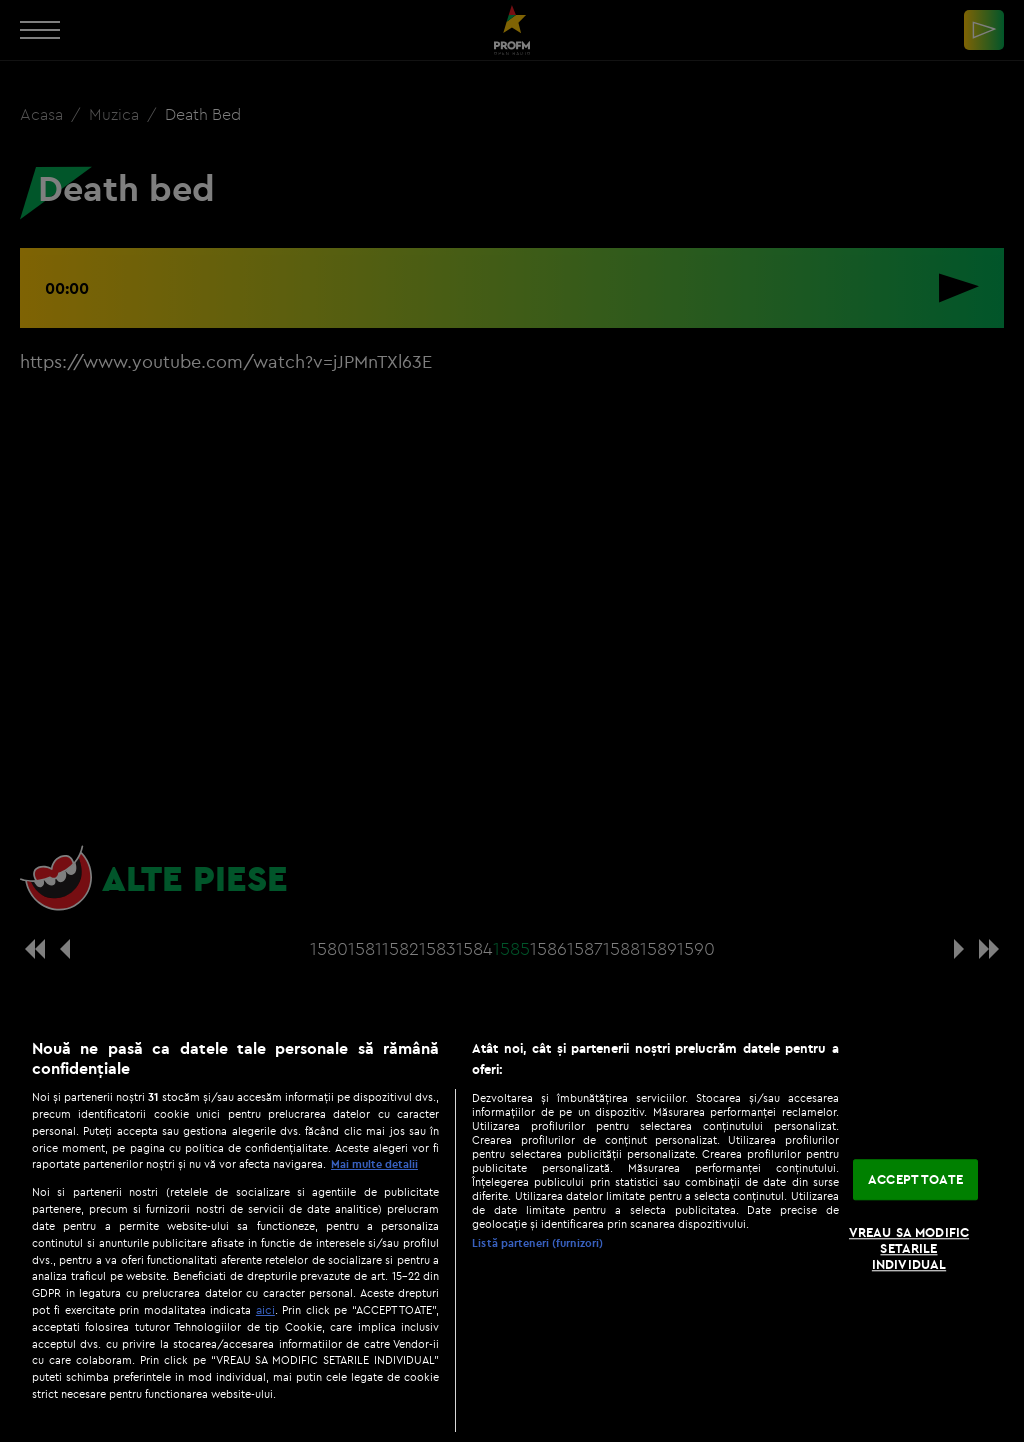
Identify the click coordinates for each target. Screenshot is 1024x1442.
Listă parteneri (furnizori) (537, 1243)
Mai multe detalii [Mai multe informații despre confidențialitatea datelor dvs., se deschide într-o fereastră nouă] (374, 1164)
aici (265, 1309)
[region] (512, 1230)
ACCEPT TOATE (915, 1179)
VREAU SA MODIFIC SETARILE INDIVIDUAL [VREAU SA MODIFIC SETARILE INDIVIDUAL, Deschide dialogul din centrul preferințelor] (909, 1248)
